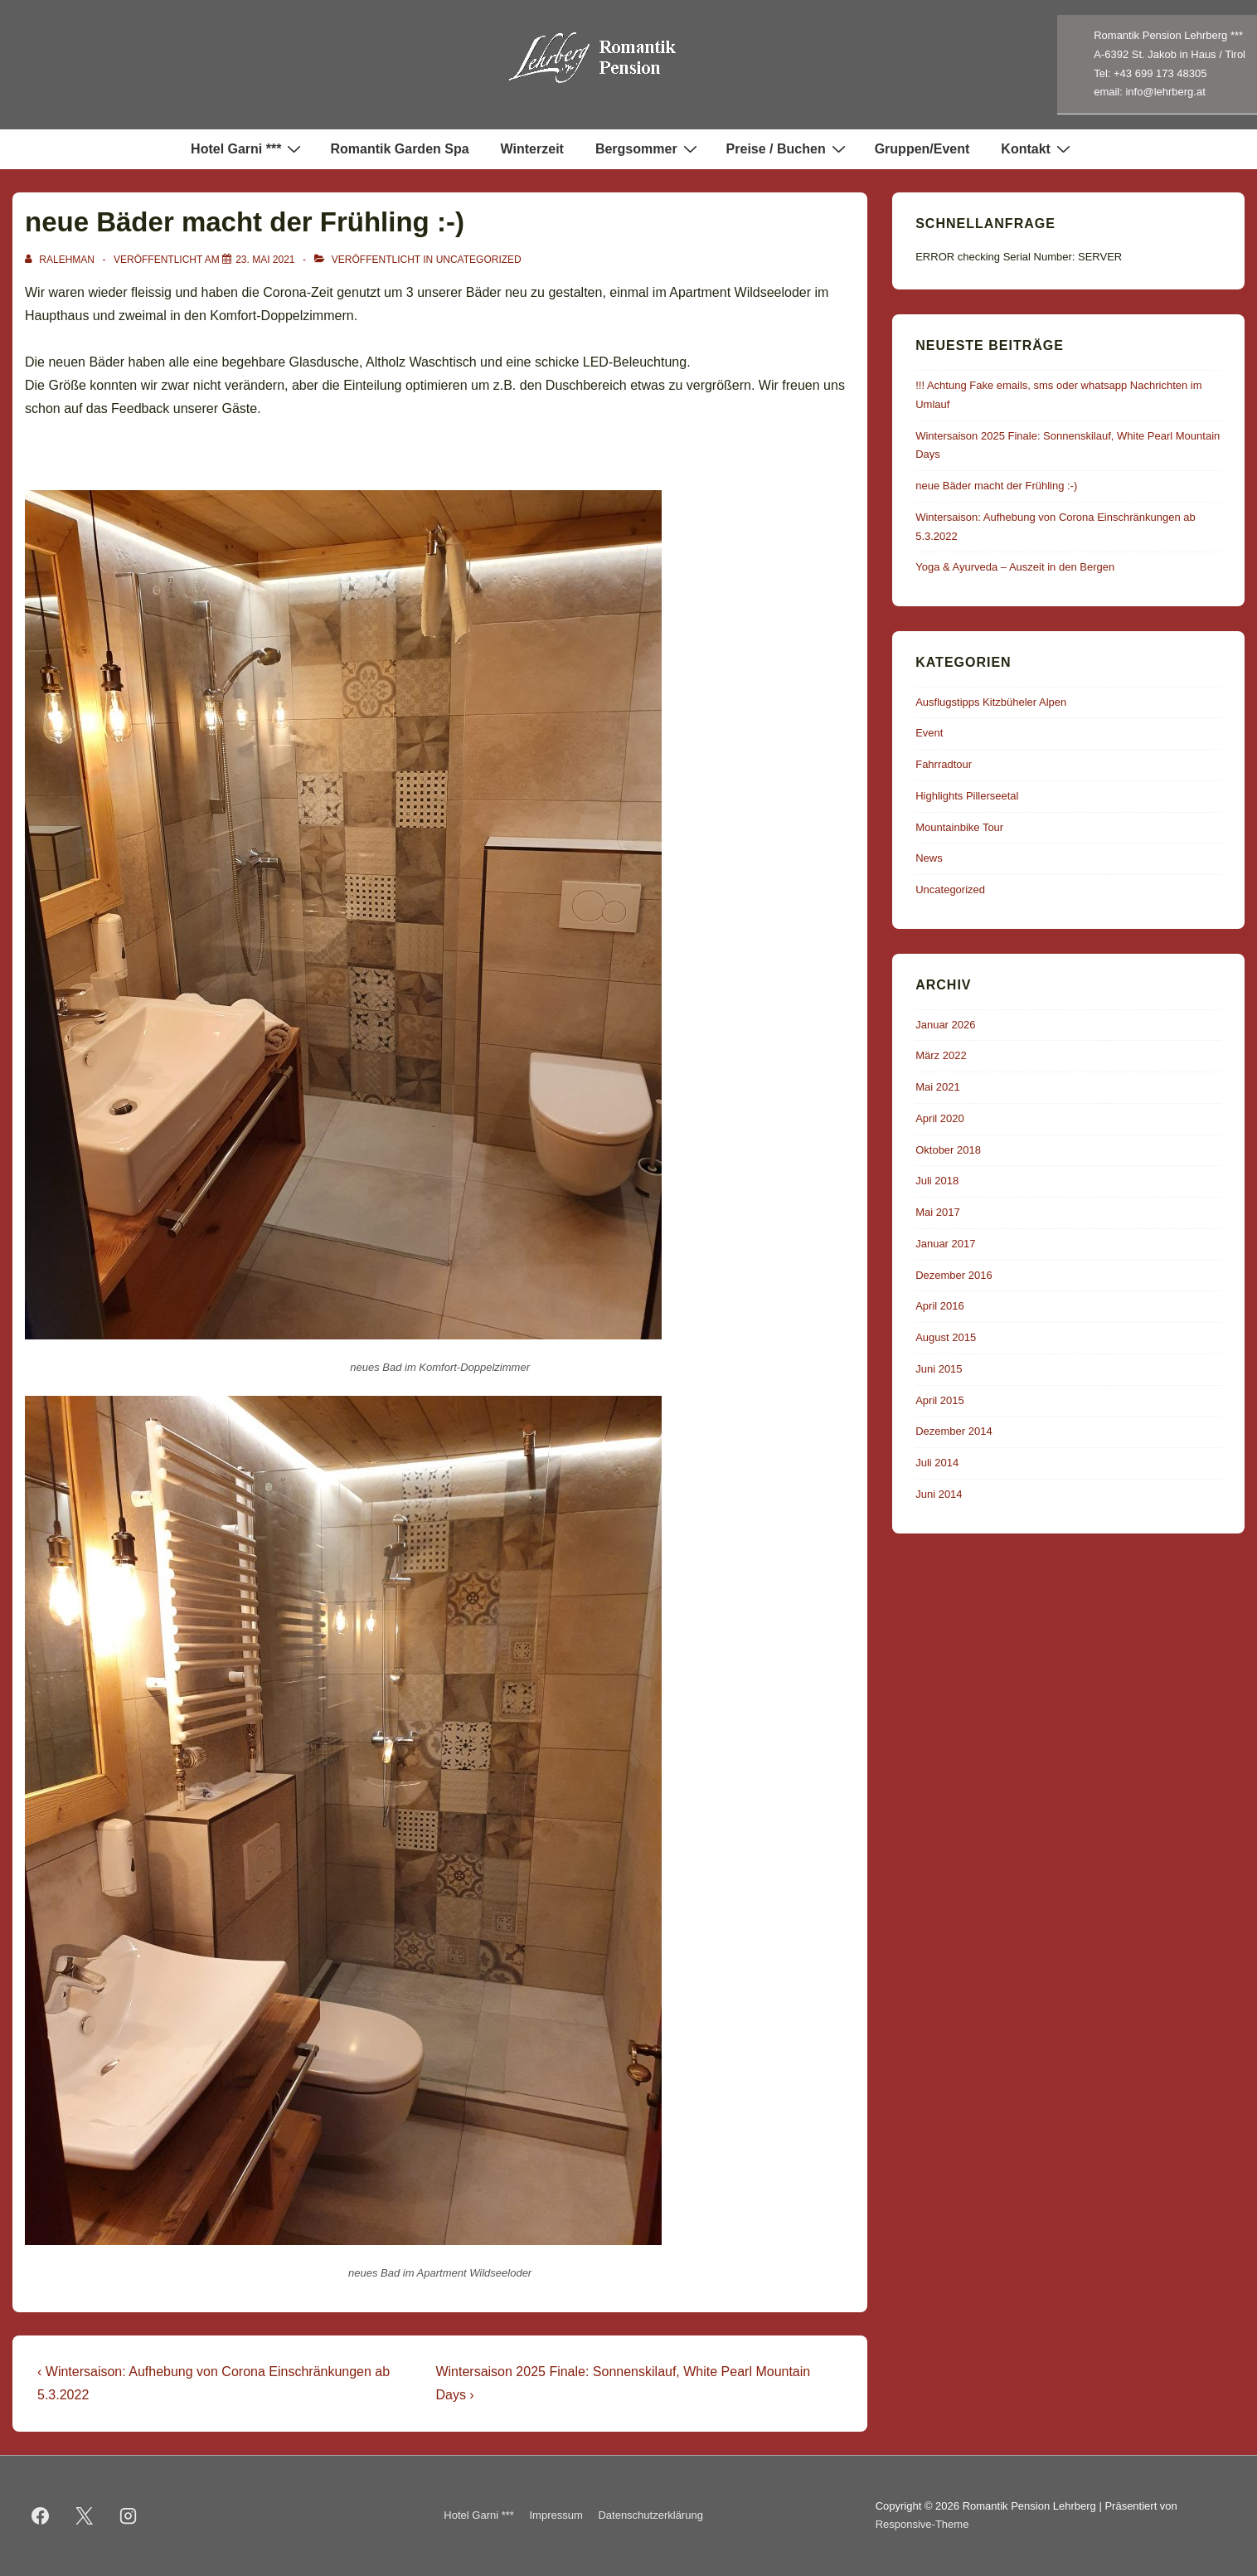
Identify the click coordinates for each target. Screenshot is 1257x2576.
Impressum (556, 2515)
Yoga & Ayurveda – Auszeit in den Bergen (1014, 567)
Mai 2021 (937, 1087)
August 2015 (945, 1337)
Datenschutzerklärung (650, 2515)
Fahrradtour (943, 764)
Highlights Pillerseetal (966, 796)
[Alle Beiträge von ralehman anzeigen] (61, 259)
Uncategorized (479, 259)
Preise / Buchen (788, 148)
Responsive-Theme (922, 2524)
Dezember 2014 (953, 1431)
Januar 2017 (945, 1243)
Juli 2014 (937, 1462)
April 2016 (939, 1306)
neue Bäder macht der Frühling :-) (996, 485)
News (929, 858)
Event (929, 733)
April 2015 (939, 1400)
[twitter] (84, 2515)
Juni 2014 (938, 1494)
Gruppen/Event (922, 149)
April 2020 (939, 1118)
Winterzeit (532, 149)
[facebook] (40, 2515)
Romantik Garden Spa (399, 149)
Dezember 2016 (953, 1275)
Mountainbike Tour (959, 827)
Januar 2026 (945, 1024)
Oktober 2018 (948, 1150)
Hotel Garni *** (248, 148)
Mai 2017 (937, 1212)
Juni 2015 (938, 1369)
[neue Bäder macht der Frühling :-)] (264, 259)
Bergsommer (648, 148)
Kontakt (1038, 148)
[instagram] (128, 2515)
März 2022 (940, 1055)
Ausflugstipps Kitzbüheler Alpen (990, 702)
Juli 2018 (937, 1180)
